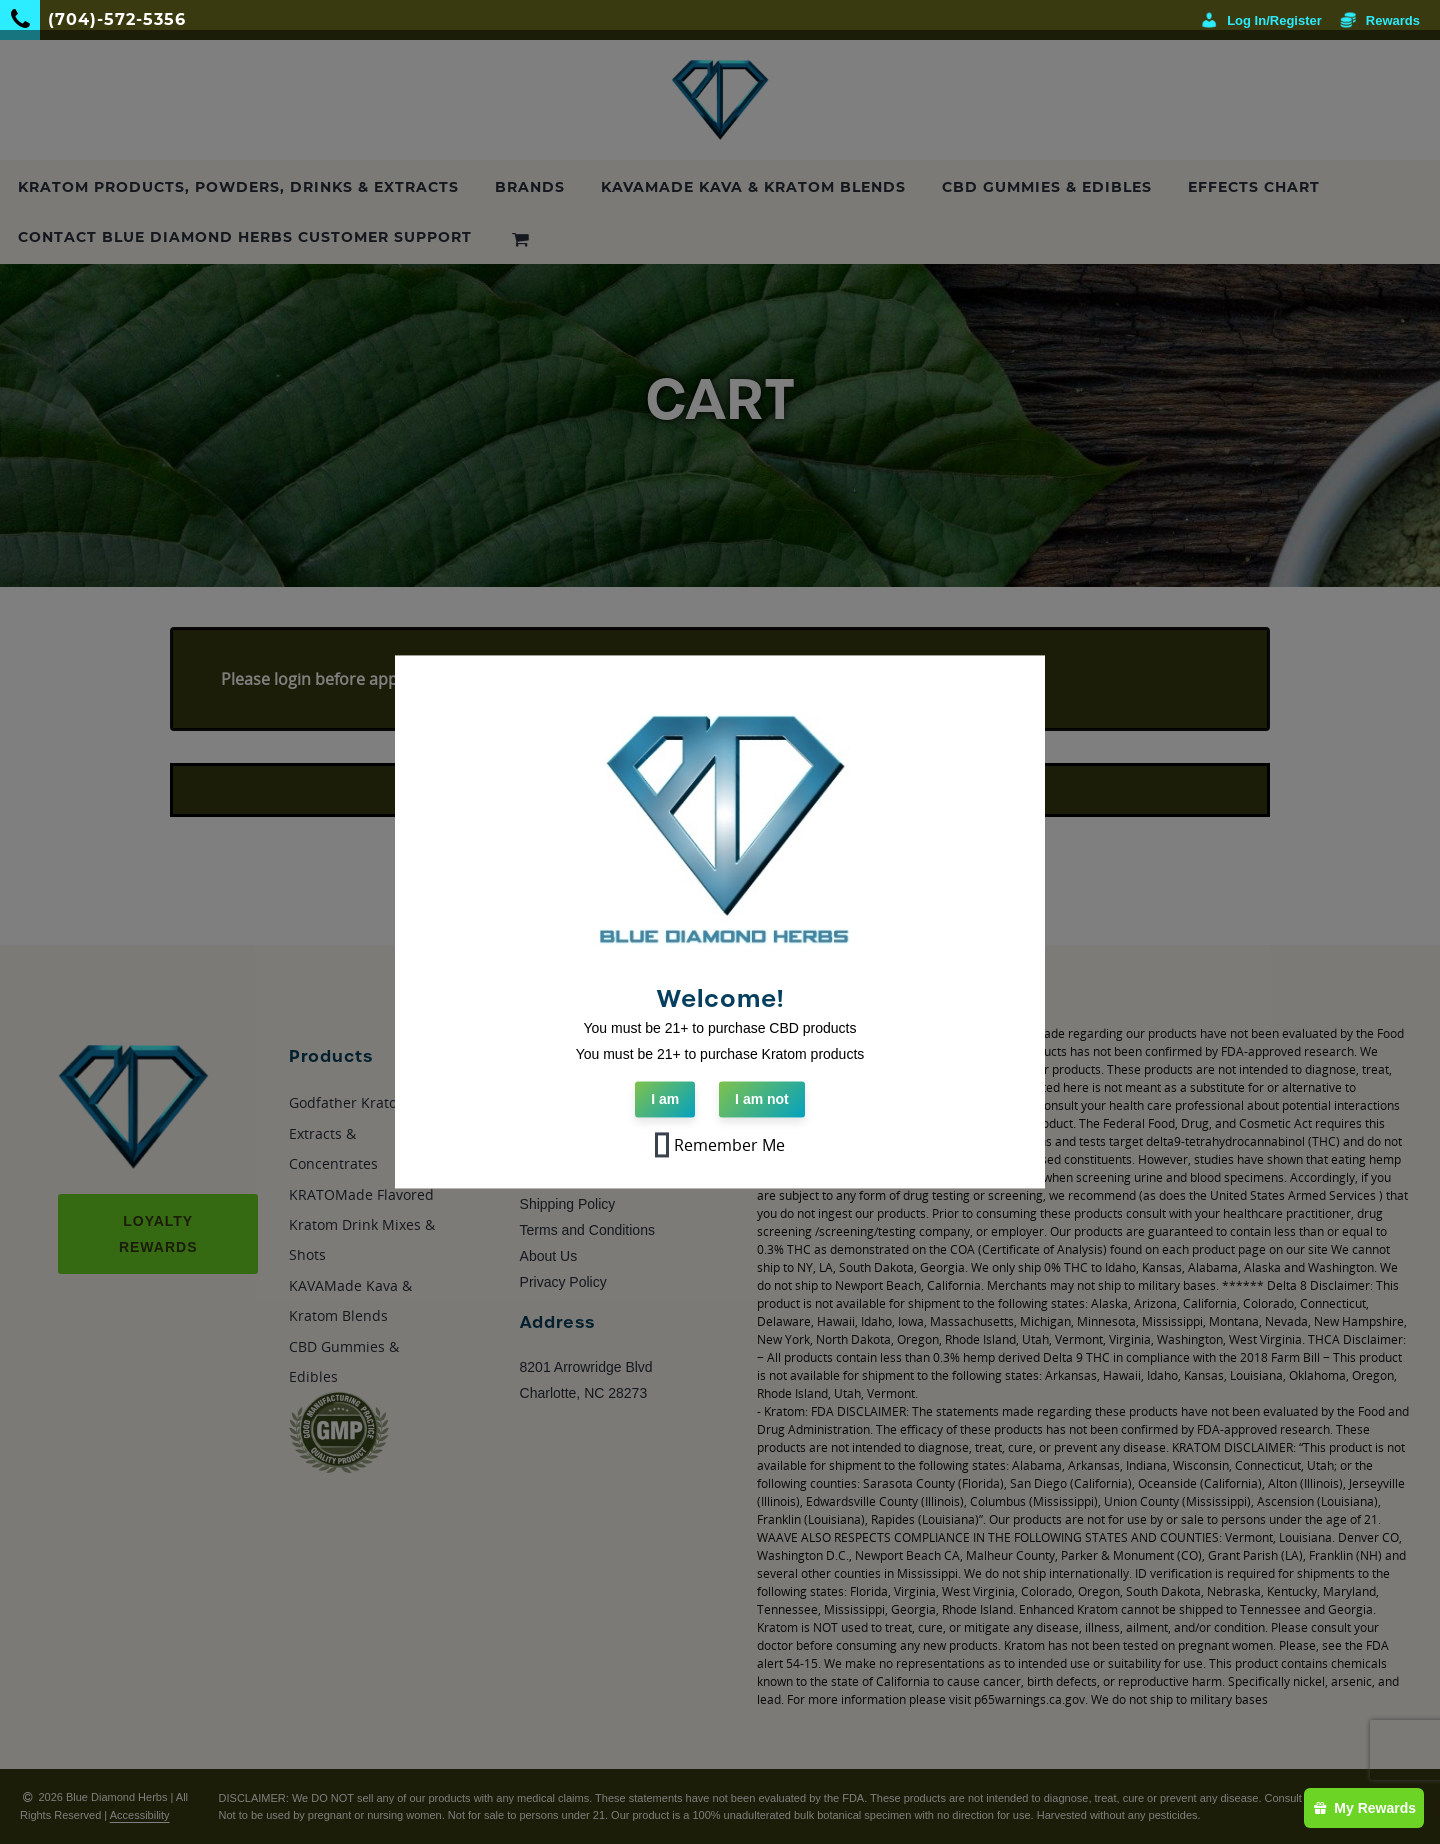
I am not (762, 1100)
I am (665, 1100)
